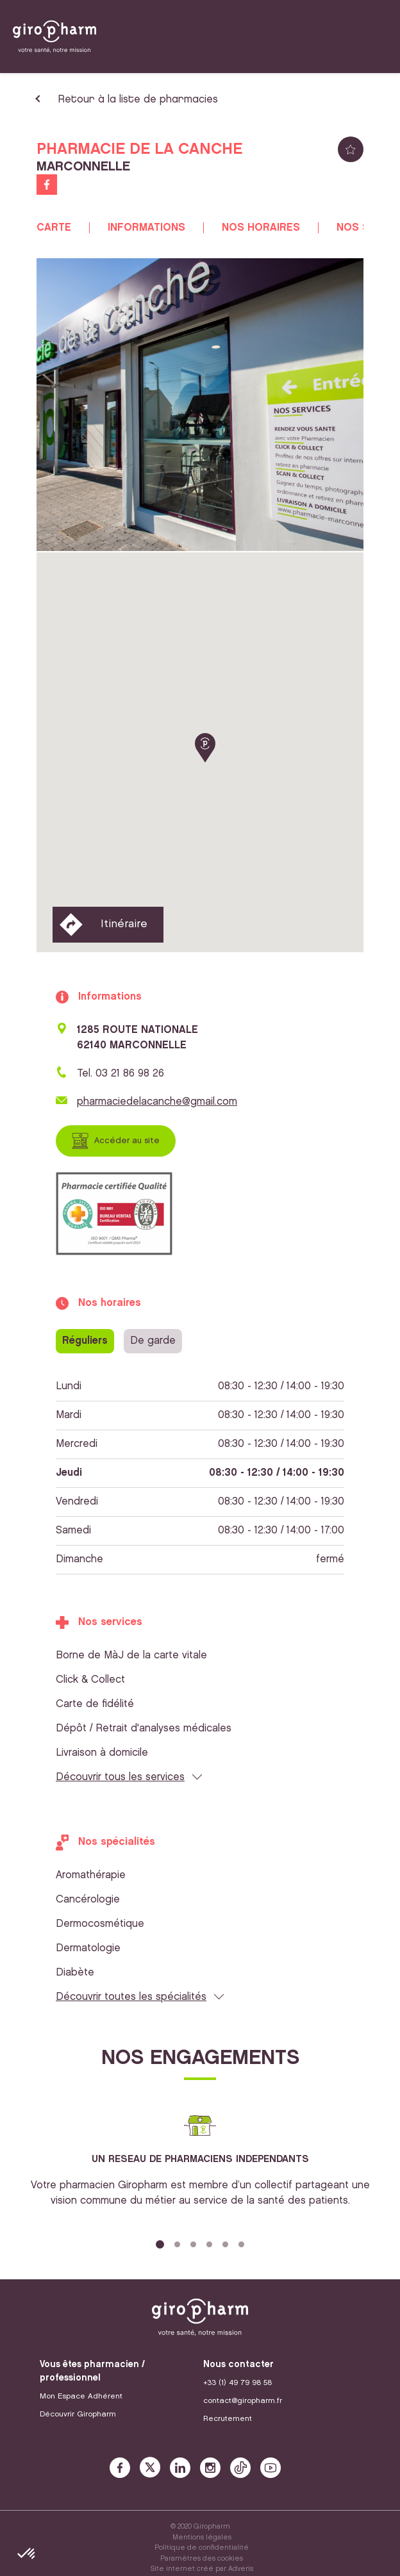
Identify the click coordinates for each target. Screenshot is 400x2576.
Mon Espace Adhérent (81, 2396)
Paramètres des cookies (201, 2558)
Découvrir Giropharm (78, 2414)
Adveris (240, 2569)
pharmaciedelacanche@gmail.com (157, 1102)
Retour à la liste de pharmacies (138, 99)
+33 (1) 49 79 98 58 (237, 2382)
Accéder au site (127, 1140)
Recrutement (227, 2418)
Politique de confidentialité (201, 2548)
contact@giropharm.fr (242, 2400)
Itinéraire (124, 924)
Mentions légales (201, 2537)
